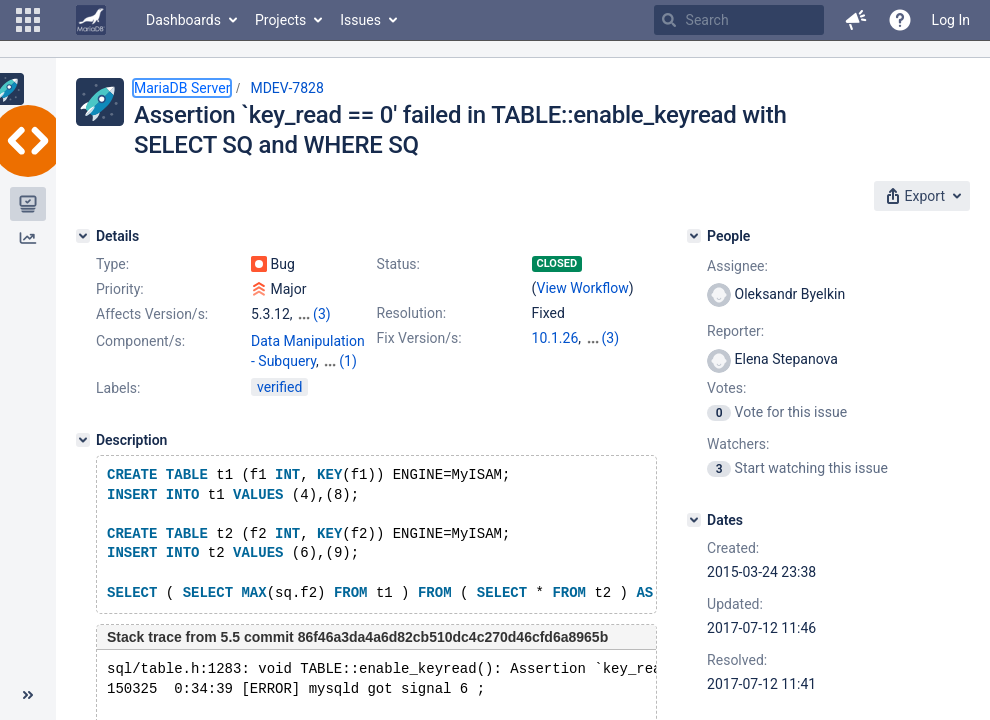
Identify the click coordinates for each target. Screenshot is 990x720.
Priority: (120, 289)
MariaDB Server (182, 88)
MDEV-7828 (286, 88)
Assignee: (737, 266)
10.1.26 (555, 338)
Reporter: (735, 331)
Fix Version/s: (419, 338)
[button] (28, 20)
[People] (694, 236)
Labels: (118, 406)
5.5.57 (604, 338)
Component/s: (140, 341)
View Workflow (583, 288)
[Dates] (694, 520)
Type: (112, 264)
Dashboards (183, 20)
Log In (951, 20)
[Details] (83, 236)
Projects (280, 20)
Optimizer (281, 381)
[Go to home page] (91, 20)
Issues (360, 20)
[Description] (83, 458)
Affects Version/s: (152, 314)
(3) (322, 314)
